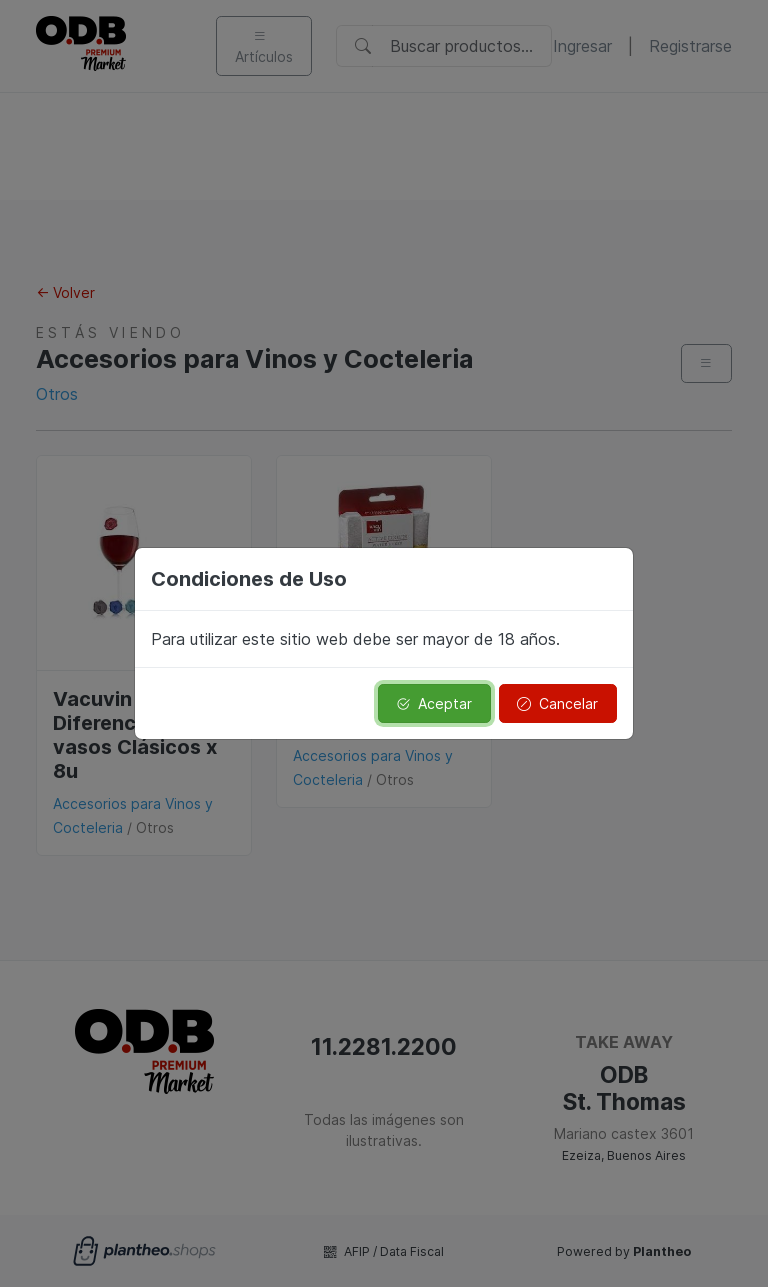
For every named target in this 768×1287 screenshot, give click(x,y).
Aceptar (434, 703)
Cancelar (557, 703)
